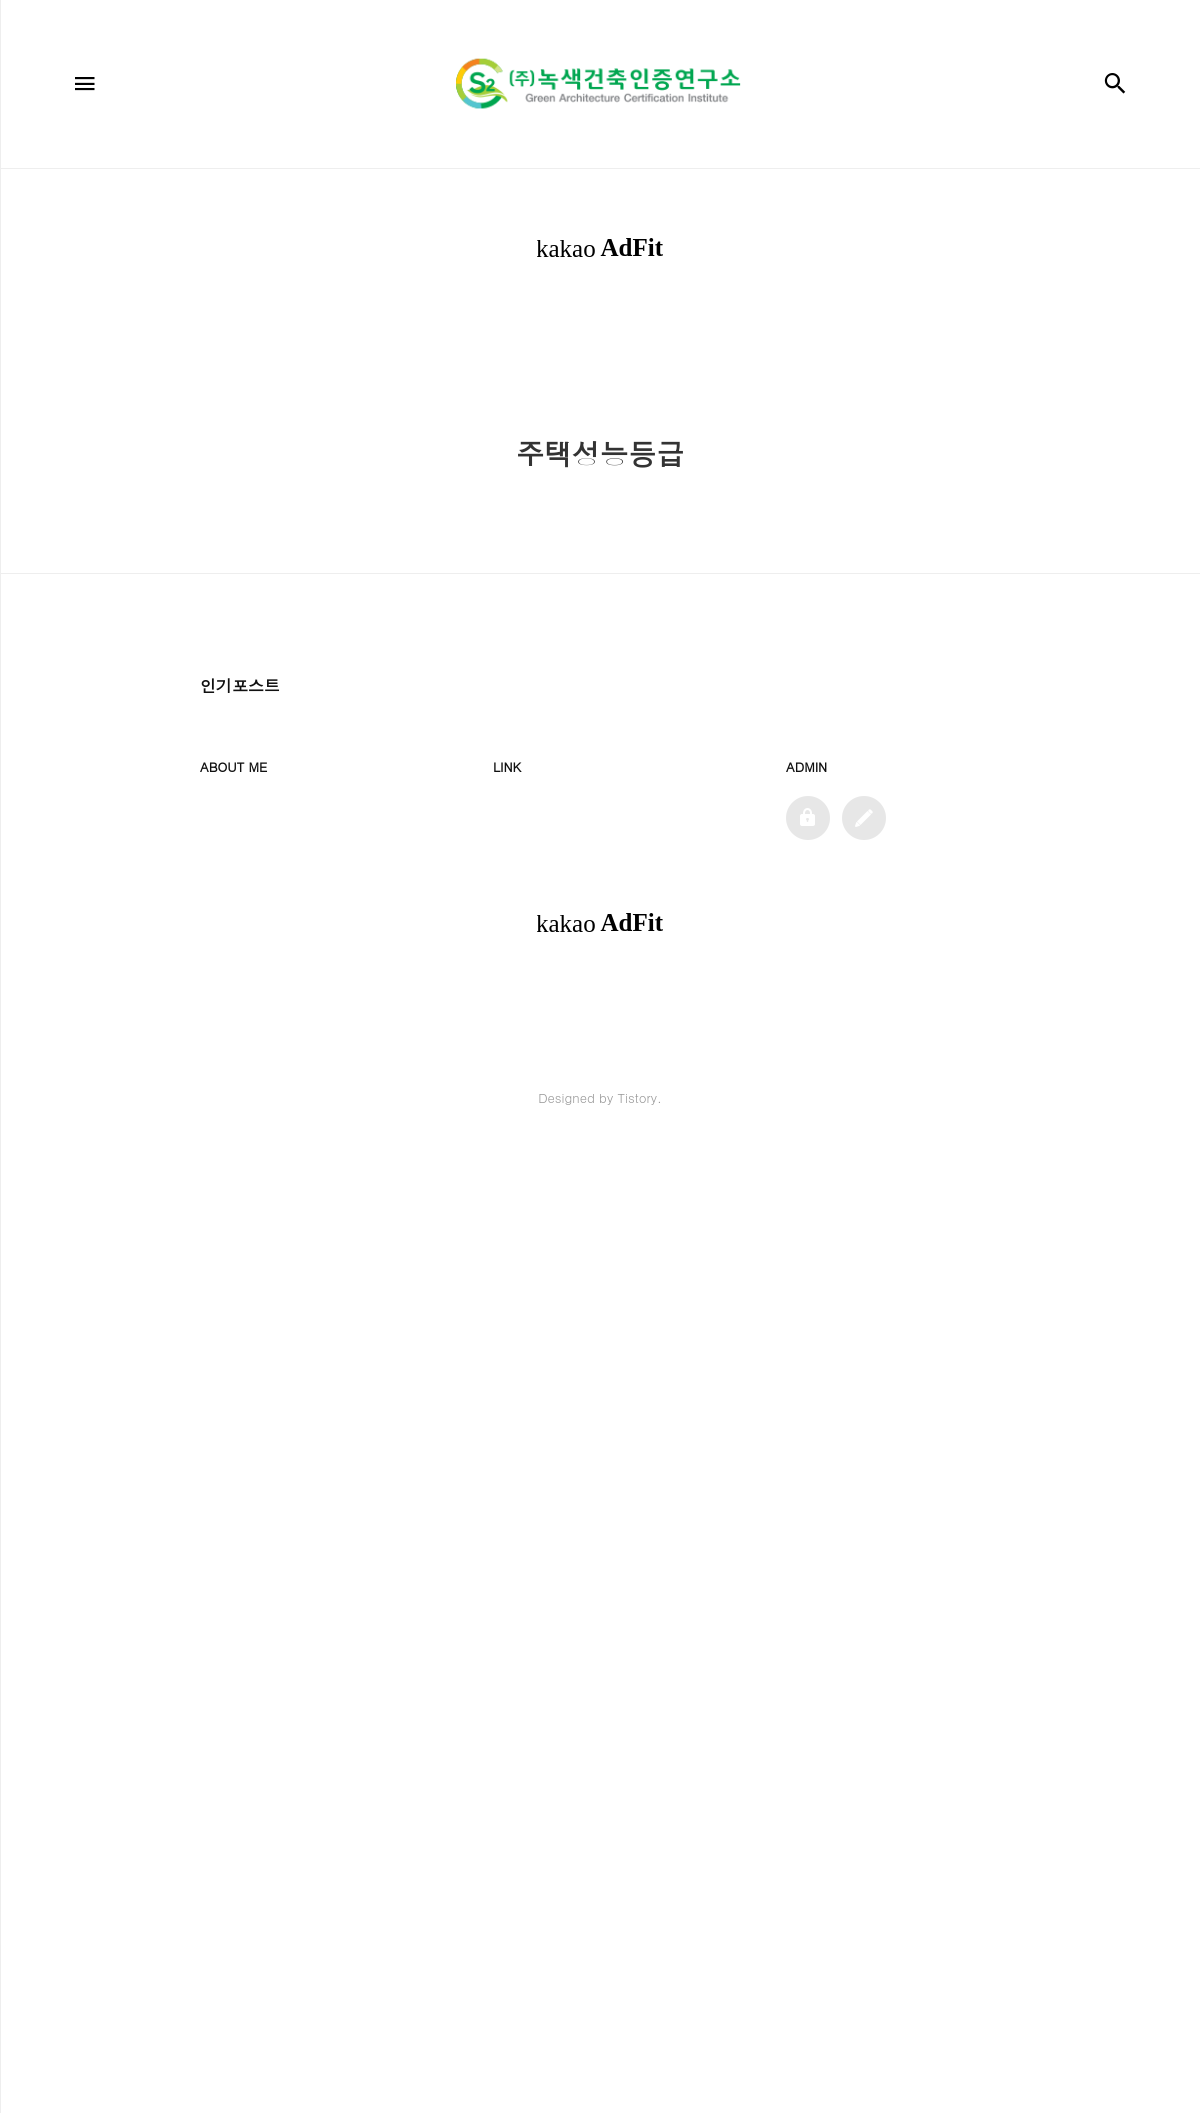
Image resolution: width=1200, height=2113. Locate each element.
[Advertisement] (600, 463)
